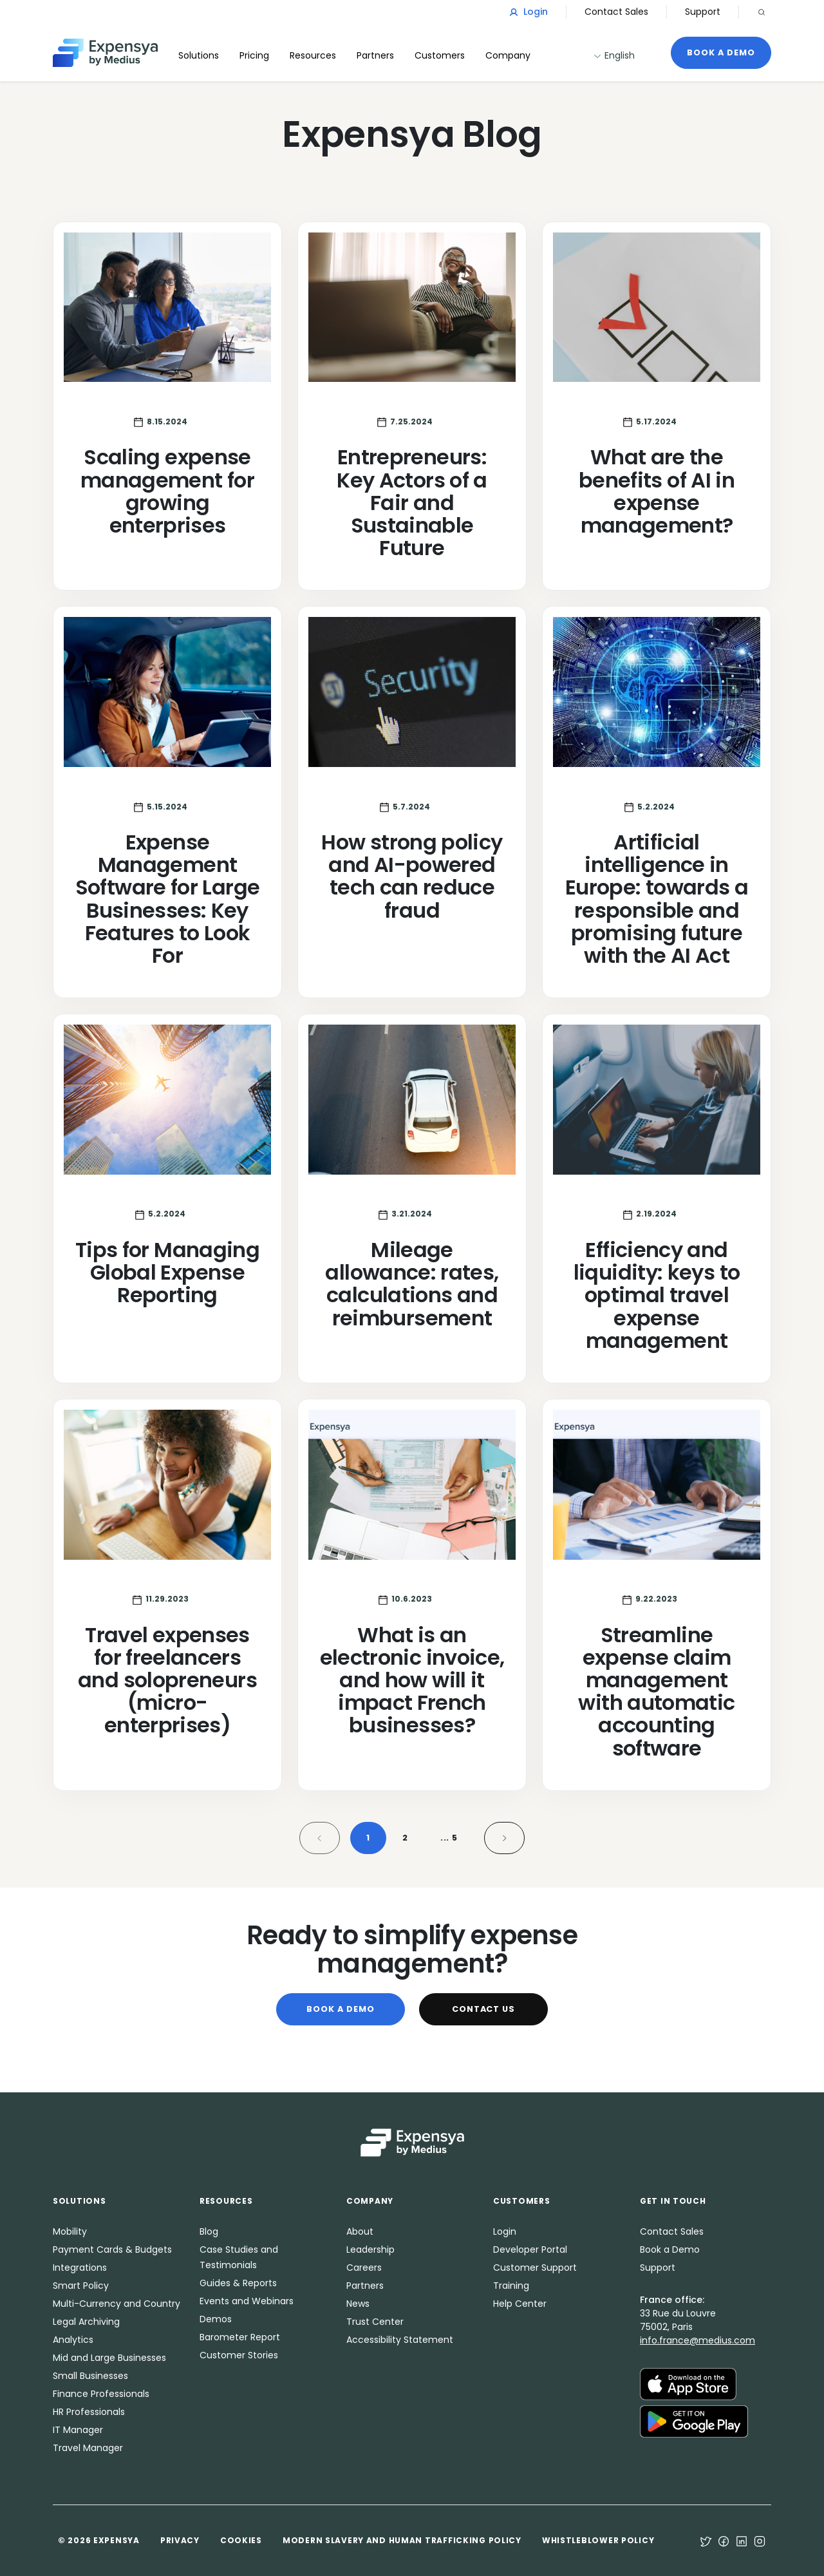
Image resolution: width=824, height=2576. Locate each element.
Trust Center (375, 2321)
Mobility (70, 2231)
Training (511, 2285)
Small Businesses (90, 2375)
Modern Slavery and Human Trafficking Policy (402, 2540)
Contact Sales (616, 11)
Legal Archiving (86, 2321)
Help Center (520, 2303)
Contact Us (484, 2008)
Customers (440, 55)
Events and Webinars (247, 2301)
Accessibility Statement (399, 2339)
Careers (364, 2267)
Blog (209, 2231)
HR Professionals (89, 2411)
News (358, 2303)
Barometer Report (240, 2337)
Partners (365, 2285)
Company (507, 55)
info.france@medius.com (697, 2340)
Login (528, 11)
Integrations (80, 2267)
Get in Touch (673, 2200)
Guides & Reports (238, 2283)
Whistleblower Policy (598, 2540)
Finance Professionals (101, 2393)
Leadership (370, 2249)
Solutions (198, 55)
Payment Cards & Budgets (112, 2249)
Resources (313, 55)
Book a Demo (721, 52)
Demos (216, 2319)
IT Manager (78, 2429)
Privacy (180, 2540)
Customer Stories (239, 2355)
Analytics (73, 2339)
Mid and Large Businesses (109, 2357)
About (359, 2231)
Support (702, 11)
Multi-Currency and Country (116, 2303)
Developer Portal (530, 2249)
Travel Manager (88, 2447)
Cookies (241, 2540)
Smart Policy (81, 2285)
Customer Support (535, 2267)
